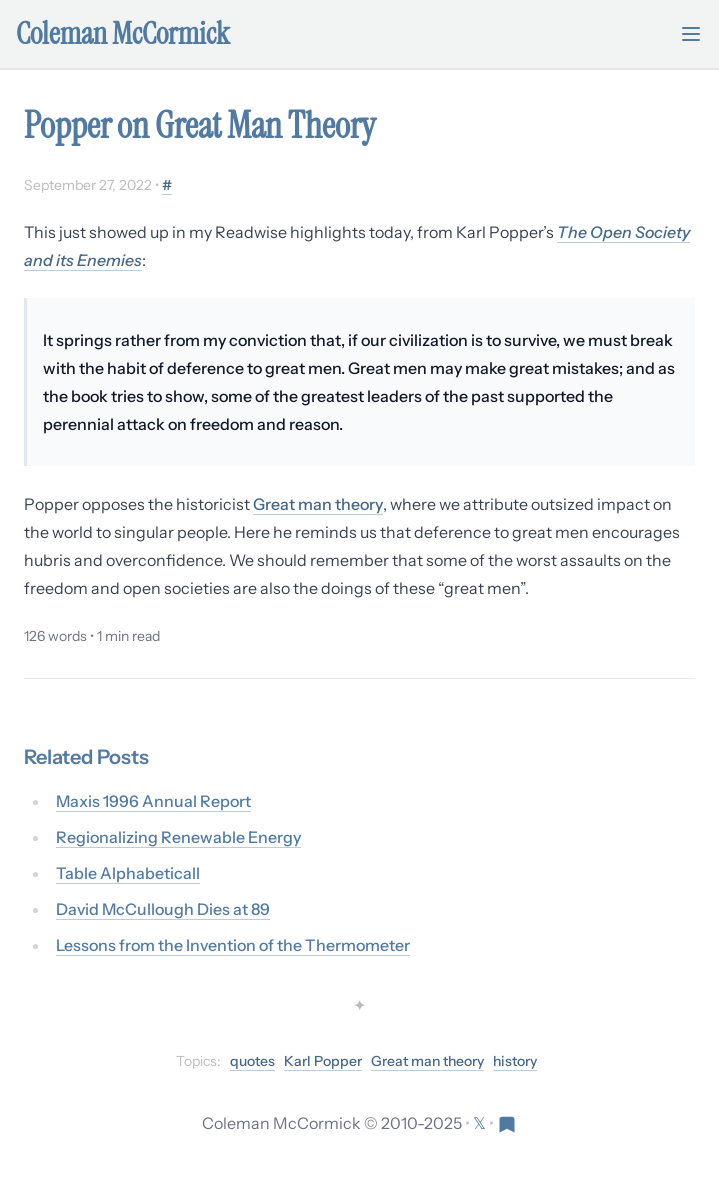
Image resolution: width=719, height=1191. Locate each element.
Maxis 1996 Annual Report (153, 801)
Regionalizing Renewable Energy (178, 837)
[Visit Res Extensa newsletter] (507, 1123)
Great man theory (318, 504)
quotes (252, 1061)
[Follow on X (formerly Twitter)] (481, 1123)
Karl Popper (323, 1061)
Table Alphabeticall (128, 873)
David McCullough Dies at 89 (163, 909)
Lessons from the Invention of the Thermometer (233, 945)
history (515, 1061)
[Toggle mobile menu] (691, 34)
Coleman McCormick (123, 34)
